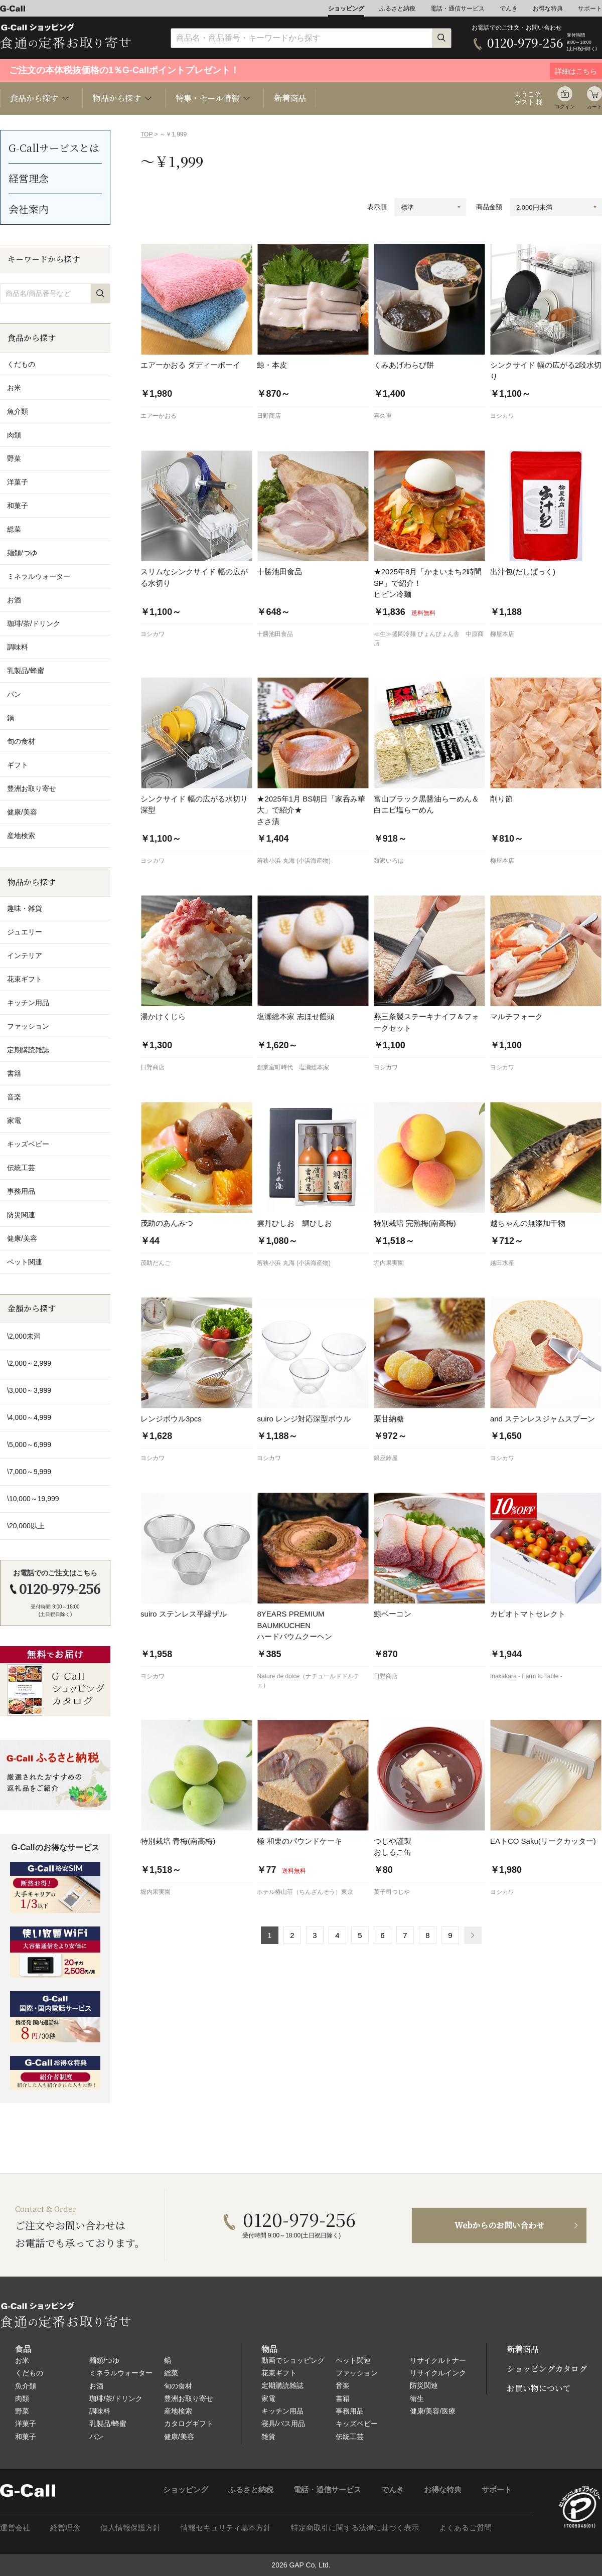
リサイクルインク (438, 2373)
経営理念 (29, 178)
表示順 (377, 207)
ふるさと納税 (397, 8)
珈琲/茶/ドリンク (115, 2398)
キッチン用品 (282, 2411)
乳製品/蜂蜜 (107, 2424)
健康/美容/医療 (433, 2411)
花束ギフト (278, 2373)
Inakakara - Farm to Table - (526, 1676)
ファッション (357, 2373)
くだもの (29, 2373)
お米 (22, 2360)
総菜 (171, 2373)
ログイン (565, 106)
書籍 (343, 2398)
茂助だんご (155, 1262)
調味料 (99, 2411)
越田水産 (502, 1262)
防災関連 (424, 2385)
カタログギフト (188, 2424)
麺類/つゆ (104, 2360)
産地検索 (178, 2411)
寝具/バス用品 (283, 2424)
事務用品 (350, 2411)
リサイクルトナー (438, 2360)
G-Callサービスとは (54, 147)
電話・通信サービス (457, 8)
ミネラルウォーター (121, 2373)
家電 (268, 2398)
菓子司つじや (392, 1891)
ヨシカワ (502, 415)
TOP (146, 134)
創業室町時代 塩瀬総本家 (293, 1067)
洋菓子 (25, 2424)
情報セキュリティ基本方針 (226, 2527)
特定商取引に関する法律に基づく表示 (355, 2527)
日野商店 (269, 415)
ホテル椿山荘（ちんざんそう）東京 (305, 1891)
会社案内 (29, 209)
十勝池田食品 (275, 633)
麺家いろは (389, 860)
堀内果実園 (389, 1262)
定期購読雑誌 (282, 2385)
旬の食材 (178, 2386)
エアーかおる (158, 415)
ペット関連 (353, 2360)
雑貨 (268, 2437)
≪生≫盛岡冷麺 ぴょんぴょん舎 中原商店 (429, 638)
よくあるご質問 (465, 2527)
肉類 (22, 2398)
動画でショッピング (293, 2360)
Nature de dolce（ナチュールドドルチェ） (308, 1681)
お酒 (96, 2386)
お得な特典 (548, 8)
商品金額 (489, 207)
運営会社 (15, 2527)
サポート (590, 8)
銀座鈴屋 (386, 1458)
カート (594, 106)
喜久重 (383, 415)
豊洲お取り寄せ (188, 2398)
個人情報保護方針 (130, 2527)
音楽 (343, 2385)
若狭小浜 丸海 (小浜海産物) (294, 860)
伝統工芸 (350, 2437)
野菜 (22, 2411)
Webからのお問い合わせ (499, 2225)
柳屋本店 (502, 633)
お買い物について (539, 2388)
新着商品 (290, 98)
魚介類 (25, 2386)
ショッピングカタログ (547, 2368)
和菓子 (25, 2437)
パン (96, 2437)
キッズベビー (357, 2424)
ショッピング (346, 8)
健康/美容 (179, 2437)
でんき (509, 8)
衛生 (417, 2398)
